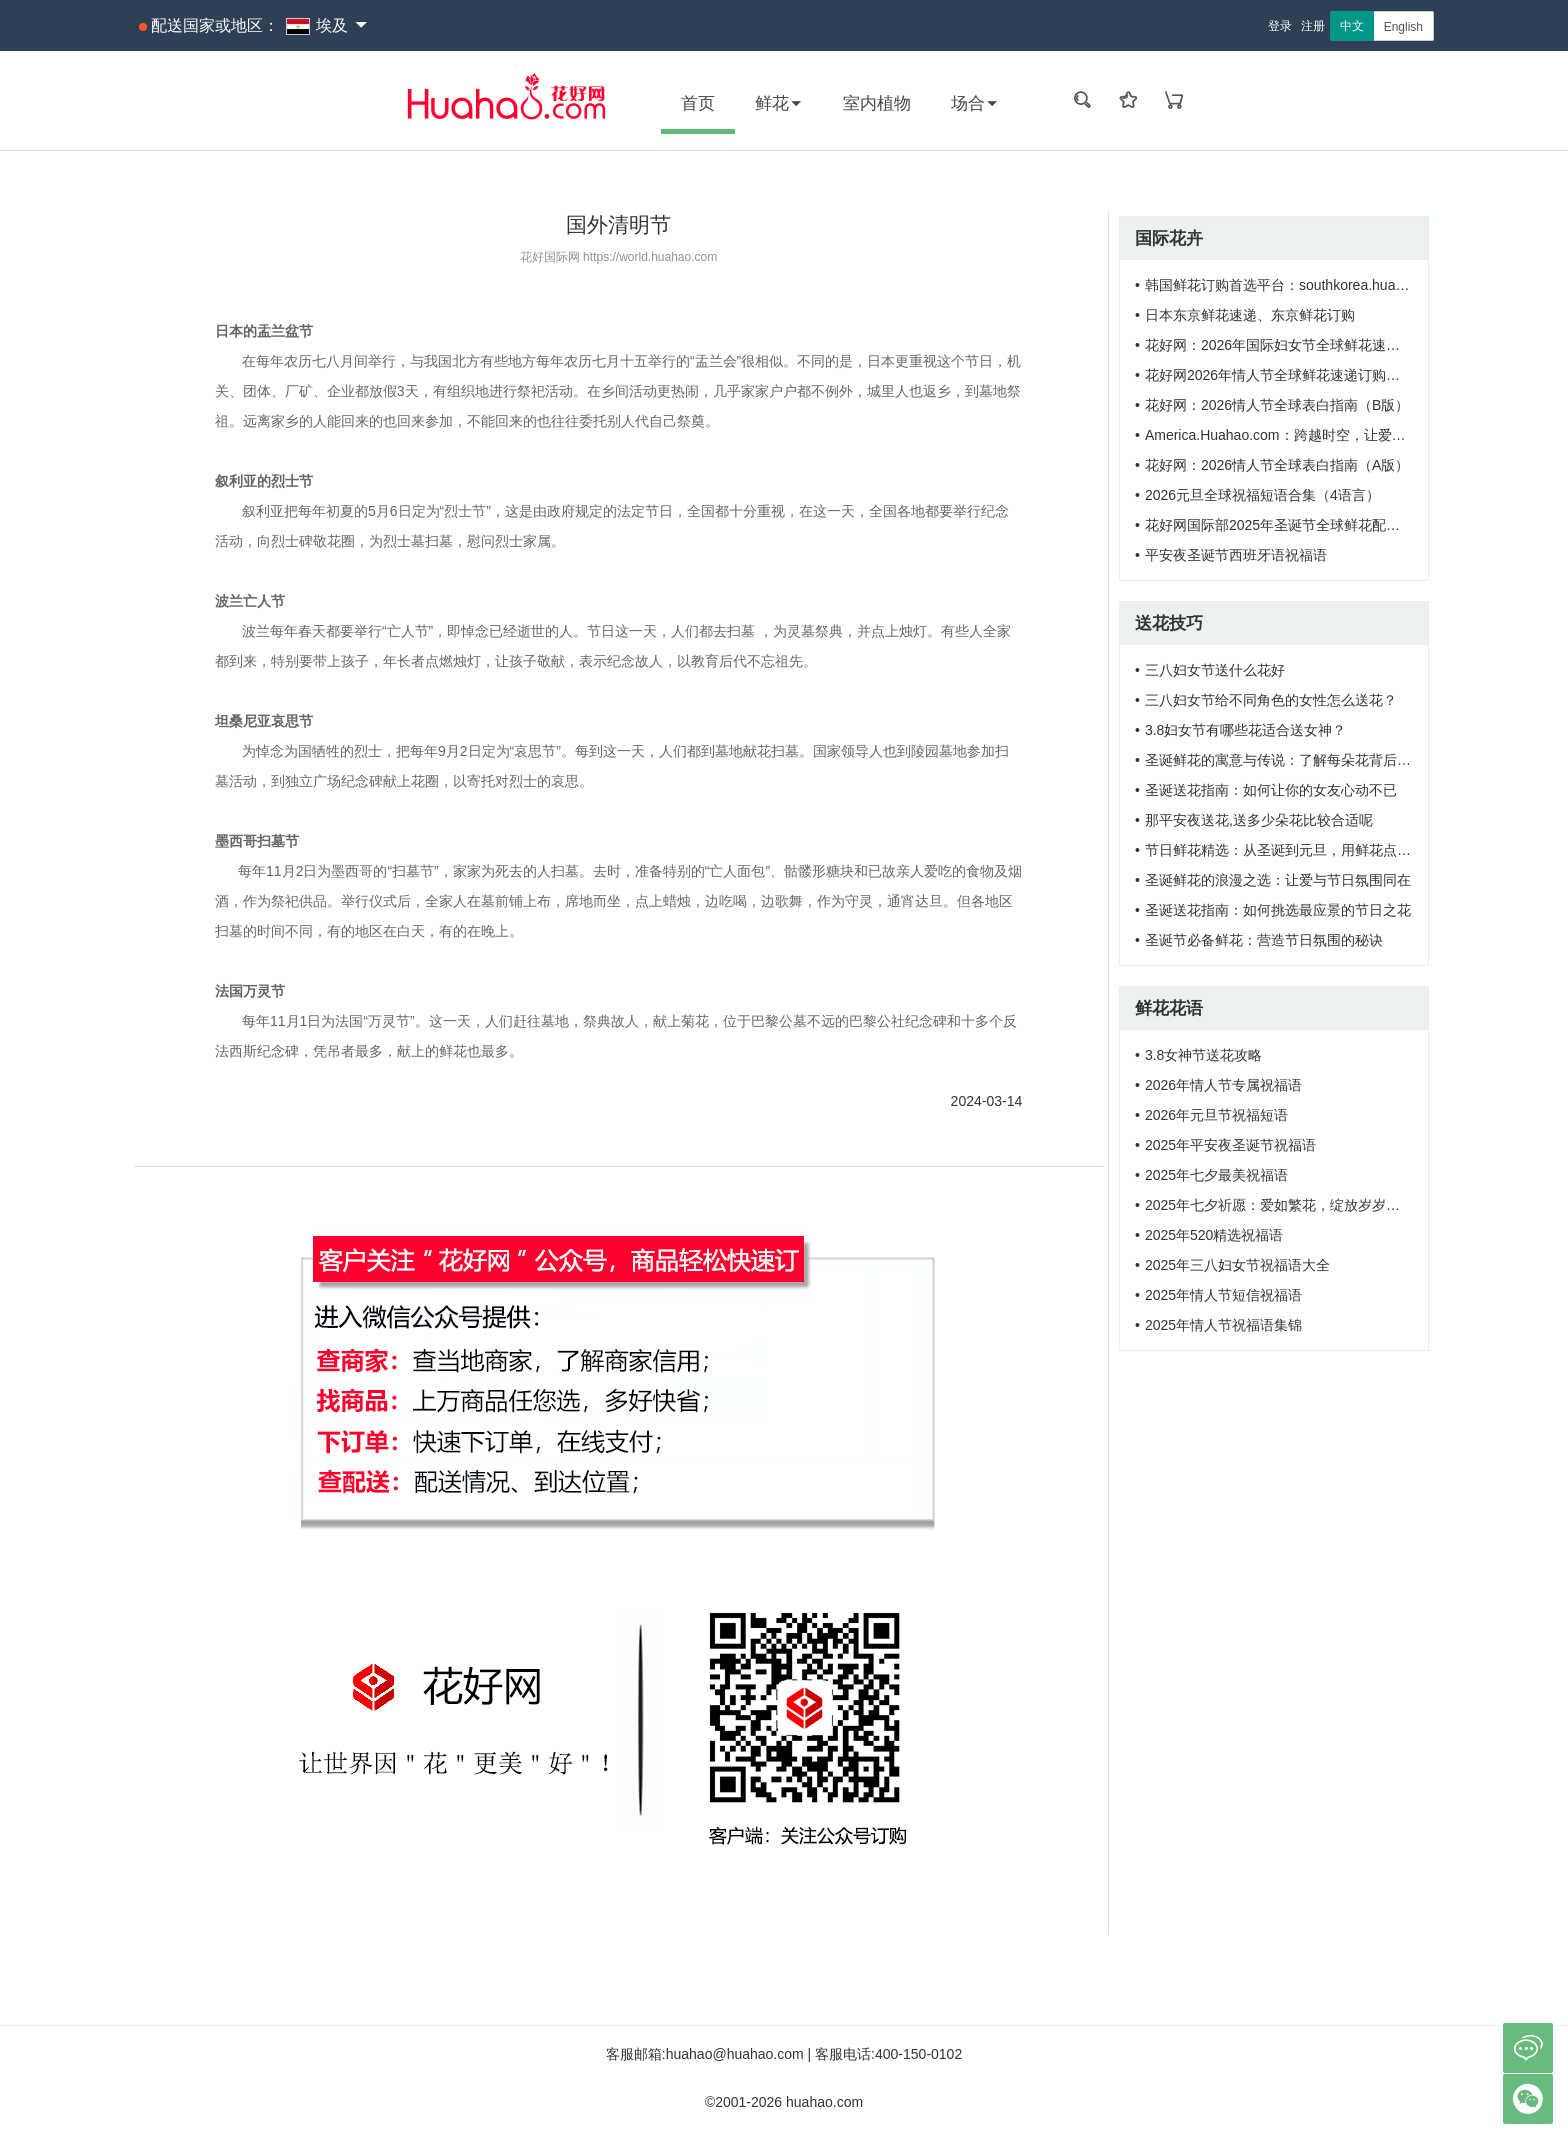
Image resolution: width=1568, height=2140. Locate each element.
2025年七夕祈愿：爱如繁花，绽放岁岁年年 (1279, 1205)
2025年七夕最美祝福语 (1216, 1175)
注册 (1313, 26)
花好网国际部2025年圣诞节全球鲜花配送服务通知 (1300, 525)
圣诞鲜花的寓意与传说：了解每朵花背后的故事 (1292, 760)
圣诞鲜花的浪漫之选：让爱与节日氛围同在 (1278, 880)
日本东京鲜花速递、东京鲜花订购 (1250, 315)
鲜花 (779, 103)
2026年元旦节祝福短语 (1216, 1115)
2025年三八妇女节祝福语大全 (1237, 1265)
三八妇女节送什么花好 (1215, 670)
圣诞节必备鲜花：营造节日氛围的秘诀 (1264, 940)
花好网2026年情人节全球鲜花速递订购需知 (1279, 375)
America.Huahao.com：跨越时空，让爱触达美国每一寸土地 (1331, 435)
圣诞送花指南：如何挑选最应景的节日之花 (1278, 910)
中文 (1352, 26)
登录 (1280, 26)
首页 (698, 103)
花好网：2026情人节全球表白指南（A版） (1277, 465)
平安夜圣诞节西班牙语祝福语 (1236, 555)
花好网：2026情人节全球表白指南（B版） (1277, 405)
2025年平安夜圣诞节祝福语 (1230, 1145)
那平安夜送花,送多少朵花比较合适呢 (1259, 820)
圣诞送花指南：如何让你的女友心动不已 (1271, 790)
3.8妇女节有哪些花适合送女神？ (1245, 730)
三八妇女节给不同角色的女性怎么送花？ (1271, 700)
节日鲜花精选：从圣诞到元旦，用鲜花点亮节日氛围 (1306, 850)
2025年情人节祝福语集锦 (1223, 1325)
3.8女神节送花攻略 (1203, 1055)
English (1403, 27)
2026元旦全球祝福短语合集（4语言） (1262, 495)
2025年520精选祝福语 (1214, 1235)
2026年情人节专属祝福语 (1223, 1085)
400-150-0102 (918, 2054)
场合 (975, 103)
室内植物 (877, 103)
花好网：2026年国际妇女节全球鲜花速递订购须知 (1300, 345)
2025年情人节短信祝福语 (1223, 1295)
